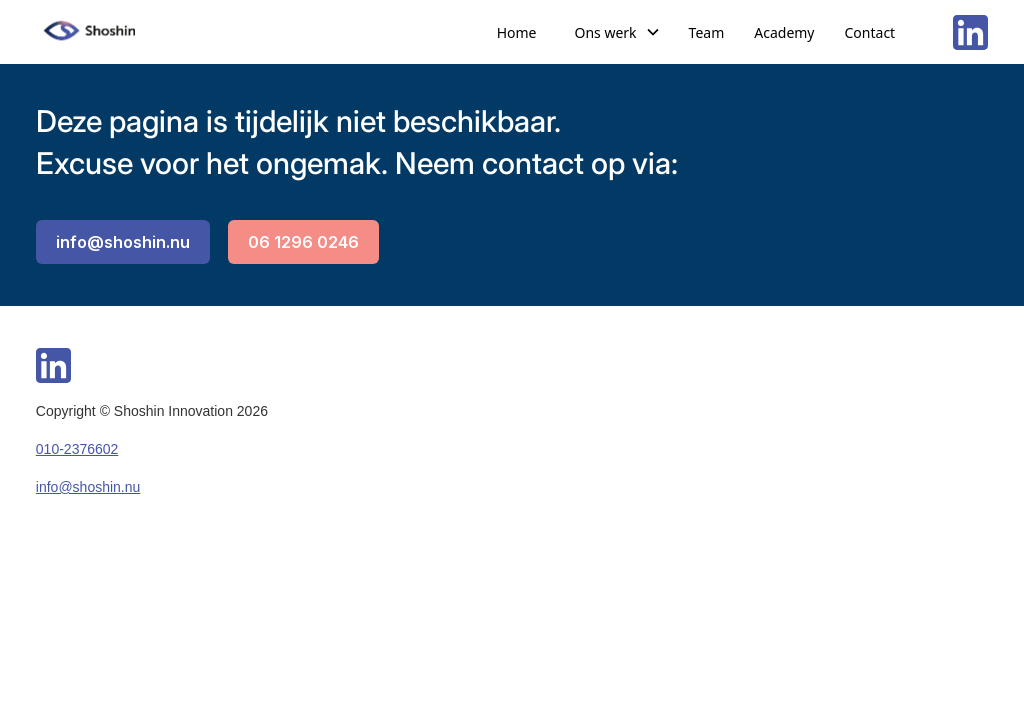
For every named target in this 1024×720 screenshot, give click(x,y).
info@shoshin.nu (123, 242)
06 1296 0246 (303, 242)
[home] (91, 32)
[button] (618, 32)
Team (707, 32)
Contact (870, 32)
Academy (784, 32)
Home (517, 32)
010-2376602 (77, 449)
